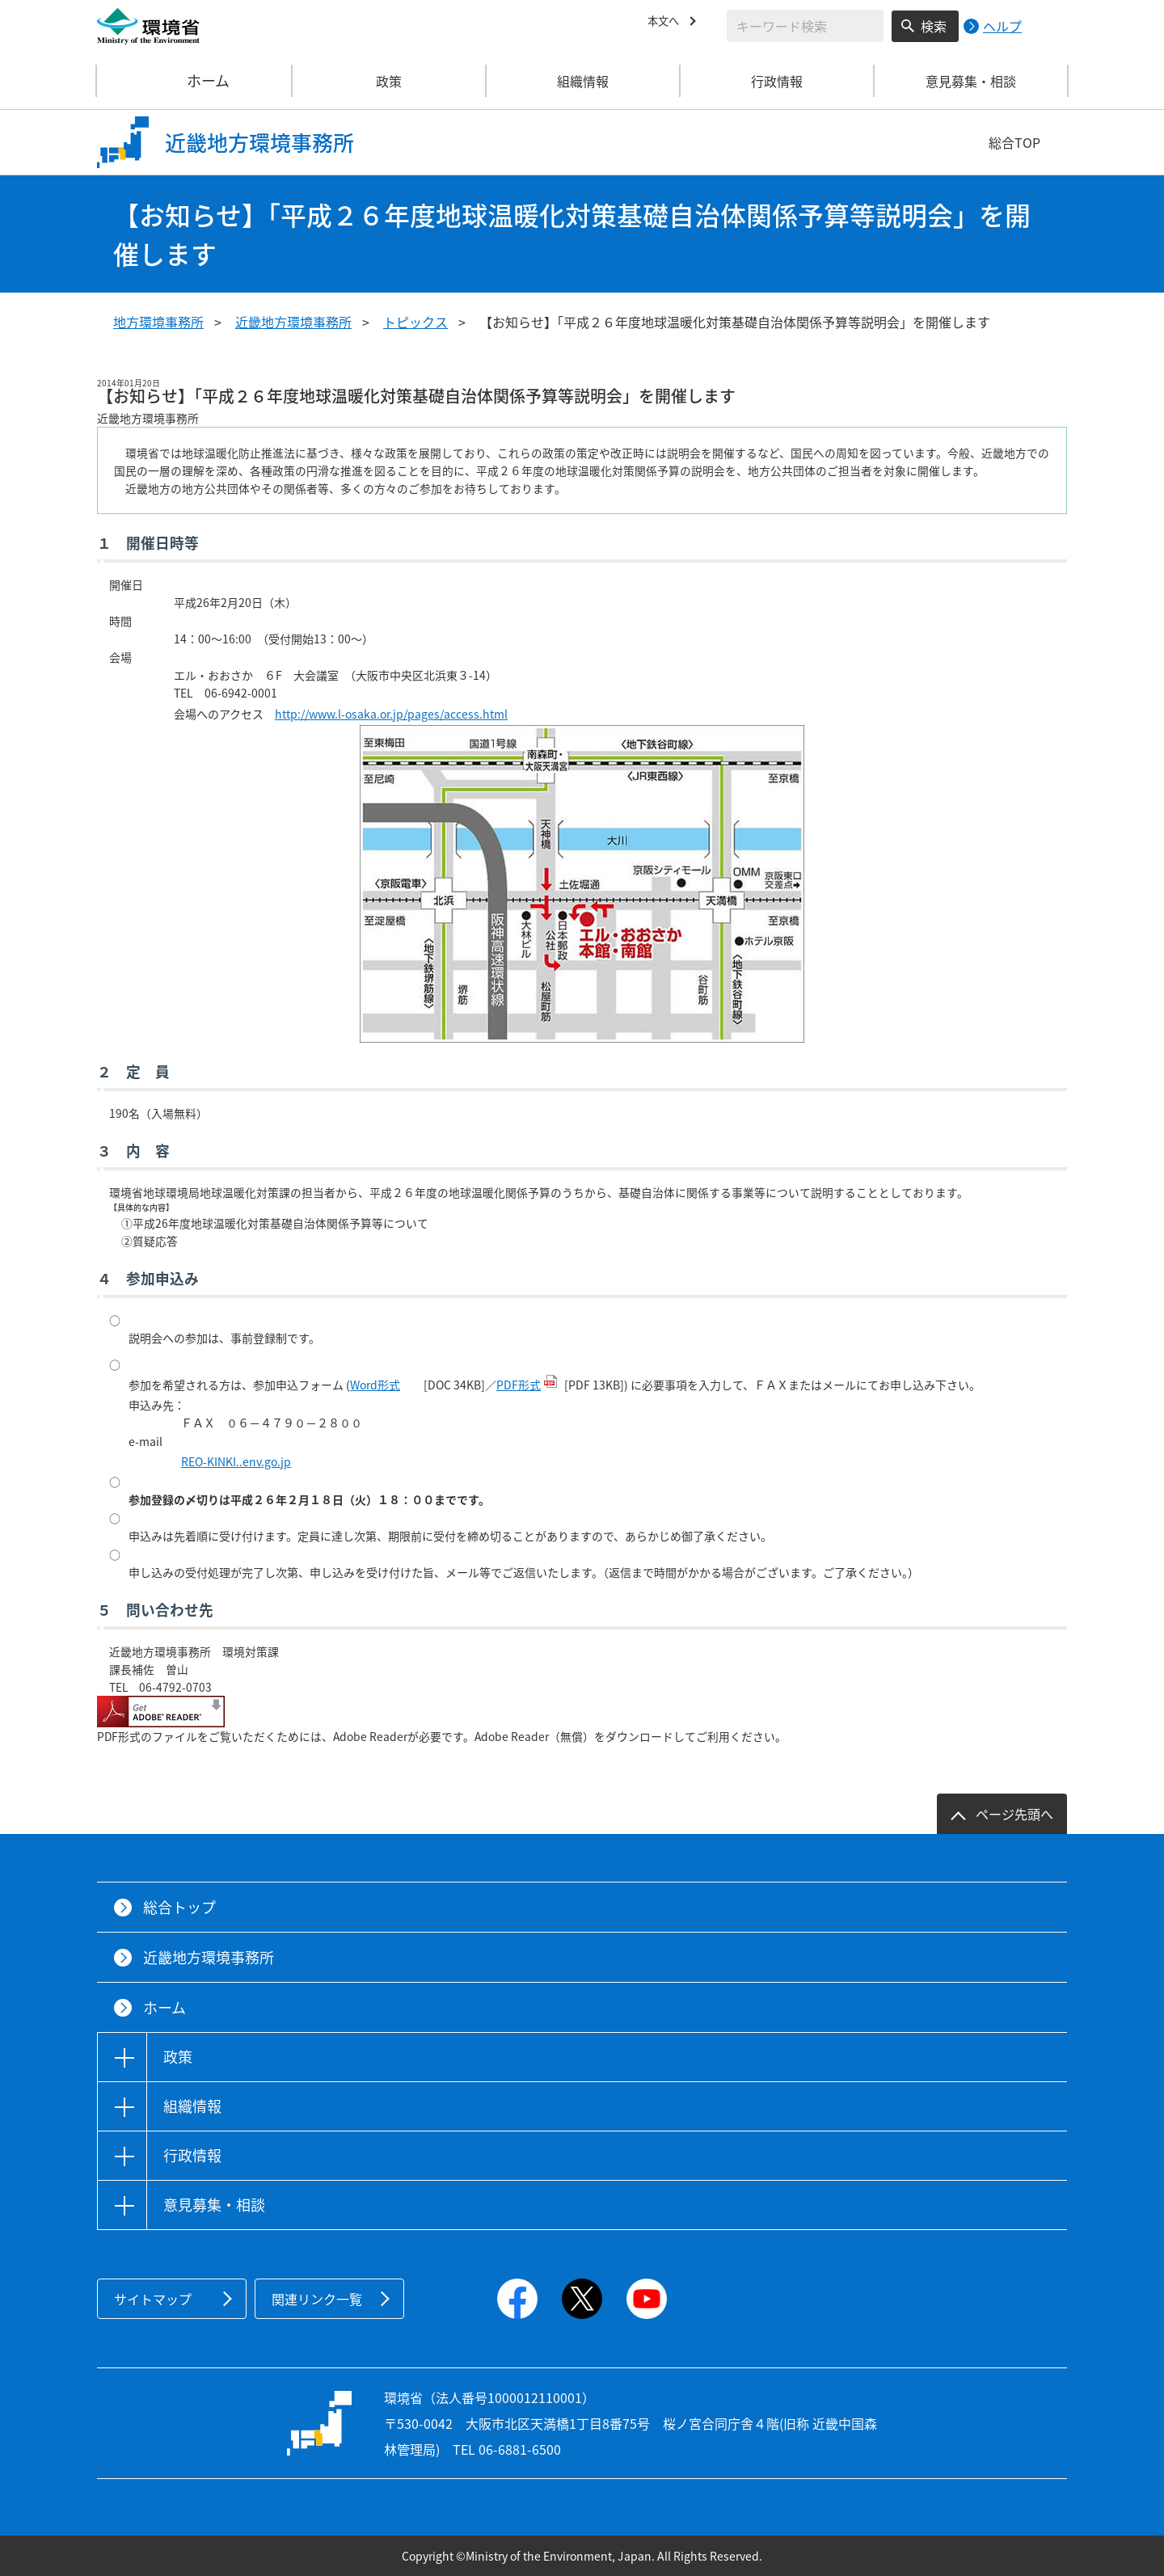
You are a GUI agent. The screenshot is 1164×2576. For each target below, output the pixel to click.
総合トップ (179, 1907)
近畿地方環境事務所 (293, 321)
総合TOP (1014, 142)
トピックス (415, 321)
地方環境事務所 (158, 321)
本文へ (666, 23)
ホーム (194, 81)
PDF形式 (518, 1385)
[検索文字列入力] (805, 26)
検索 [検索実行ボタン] (934, 26)
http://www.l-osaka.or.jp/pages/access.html (391, 714)
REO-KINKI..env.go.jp (236, 1461)
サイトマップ (153, 2298)
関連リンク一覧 (317, 2298)
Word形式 (375, 1385)
